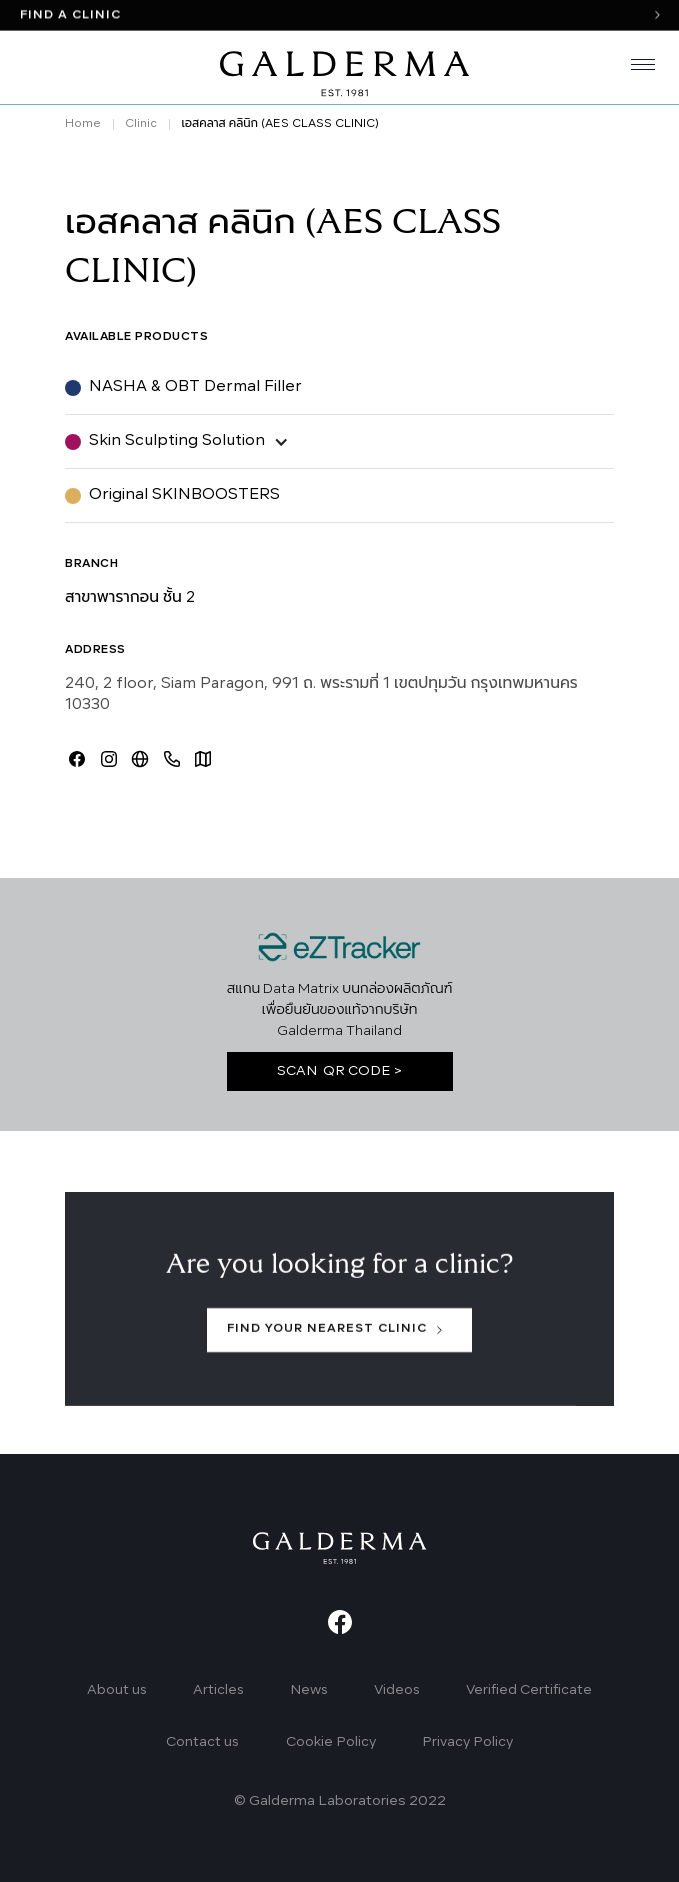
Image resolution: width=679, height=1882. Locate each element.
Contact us (202, 1742)
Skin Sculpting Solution (177, 441)
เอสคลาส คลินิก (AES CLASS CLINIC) (280, 124)
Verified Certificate (529, 1690)
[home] (340, 68)
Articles (218, 1690)
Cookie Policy (331, 1742)
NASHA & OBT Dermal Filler (195, 387)
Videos (397, 1690)
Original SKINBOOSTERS (184, 495)
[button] (635, 68)
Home (83, 124)
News (309, 1690)
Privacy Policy (467, 1742)
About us (117, 1690)
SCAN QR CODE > (340, 1071)
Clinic (141, 124)
